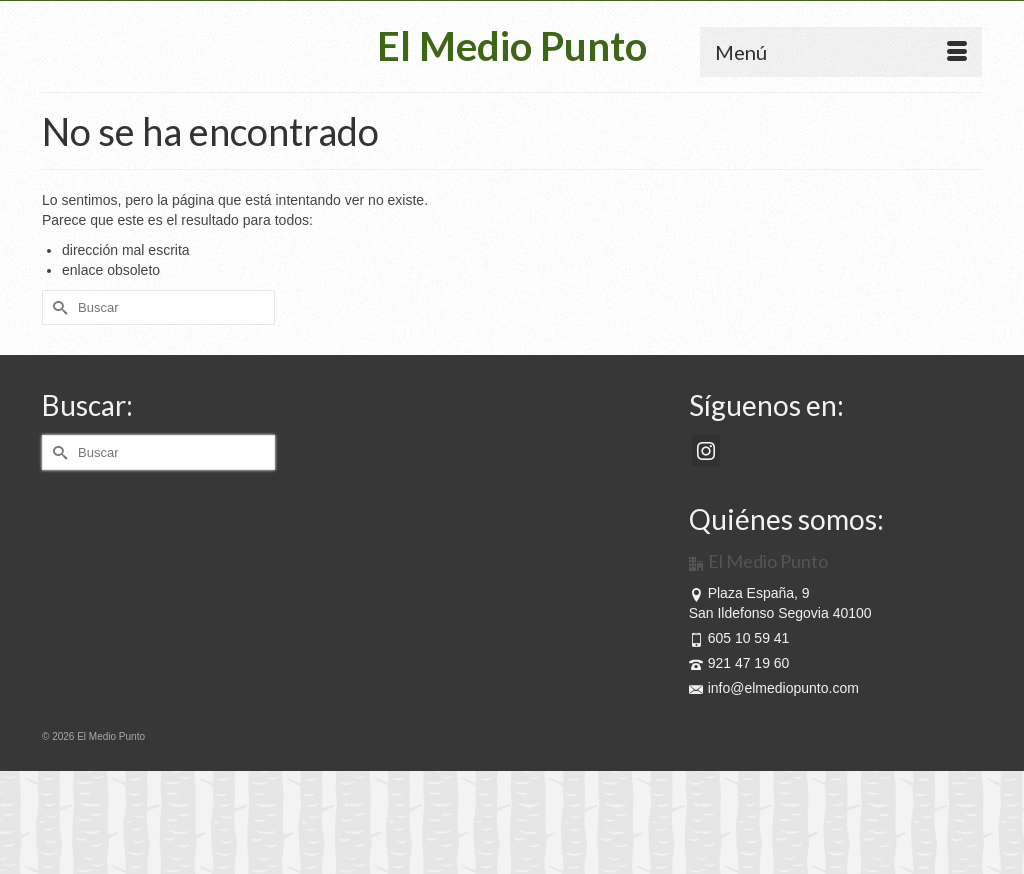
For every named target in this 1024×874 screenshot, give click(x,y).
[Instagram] (706, 450)
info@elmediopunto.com (774, 688)
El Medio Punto (512, 46)
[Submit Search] (57, 307)
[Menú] (841, 52)
